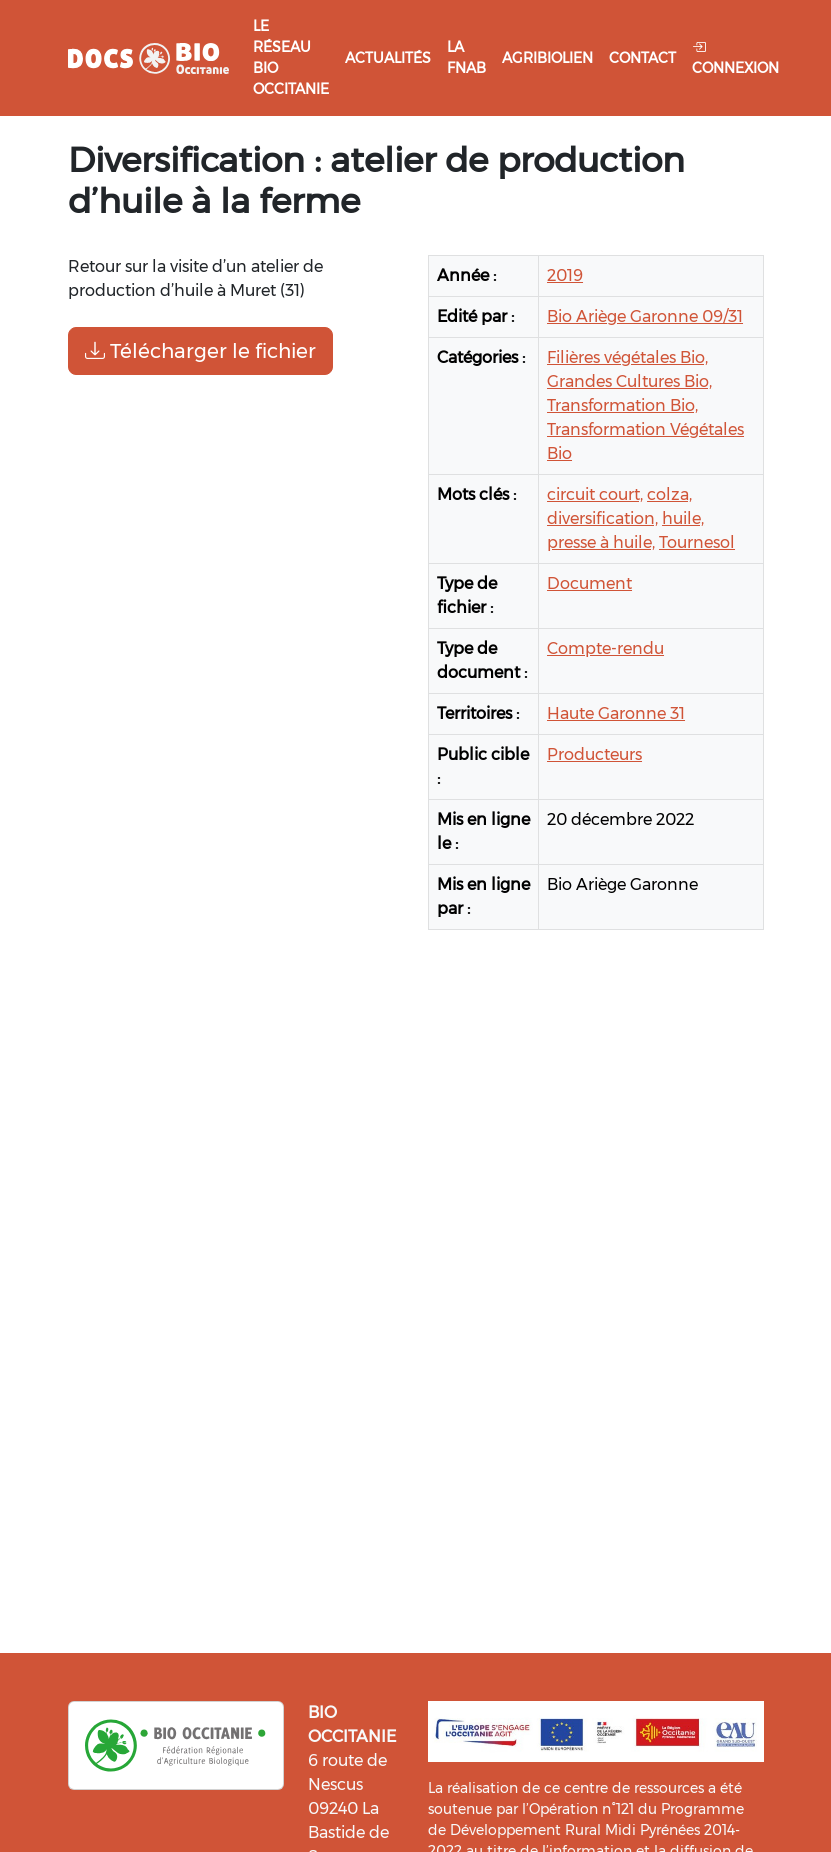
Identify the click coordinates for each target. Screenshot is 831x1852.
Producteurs (594, 754)
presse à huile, (601, 542)
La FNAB (466, 57)
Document (589, 583)
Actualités (388, 58)
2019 (565, 275)
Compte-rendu (605, 648)
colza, (669, 494)
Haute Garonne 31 (616, 713)
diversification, (602, 518)
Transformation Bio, (622, 405)
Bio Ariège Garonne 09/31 (645, 316)
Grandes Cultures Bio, (629, 381)
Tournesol (697, 542)
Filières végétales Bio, (627, 357)
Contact (642, 58)
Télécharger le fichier (200, 351)
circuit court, (595, 494)
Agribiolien (547, 58)
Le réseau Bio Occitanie (291, 57)
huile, (683, 518)
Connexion (735, 57)
